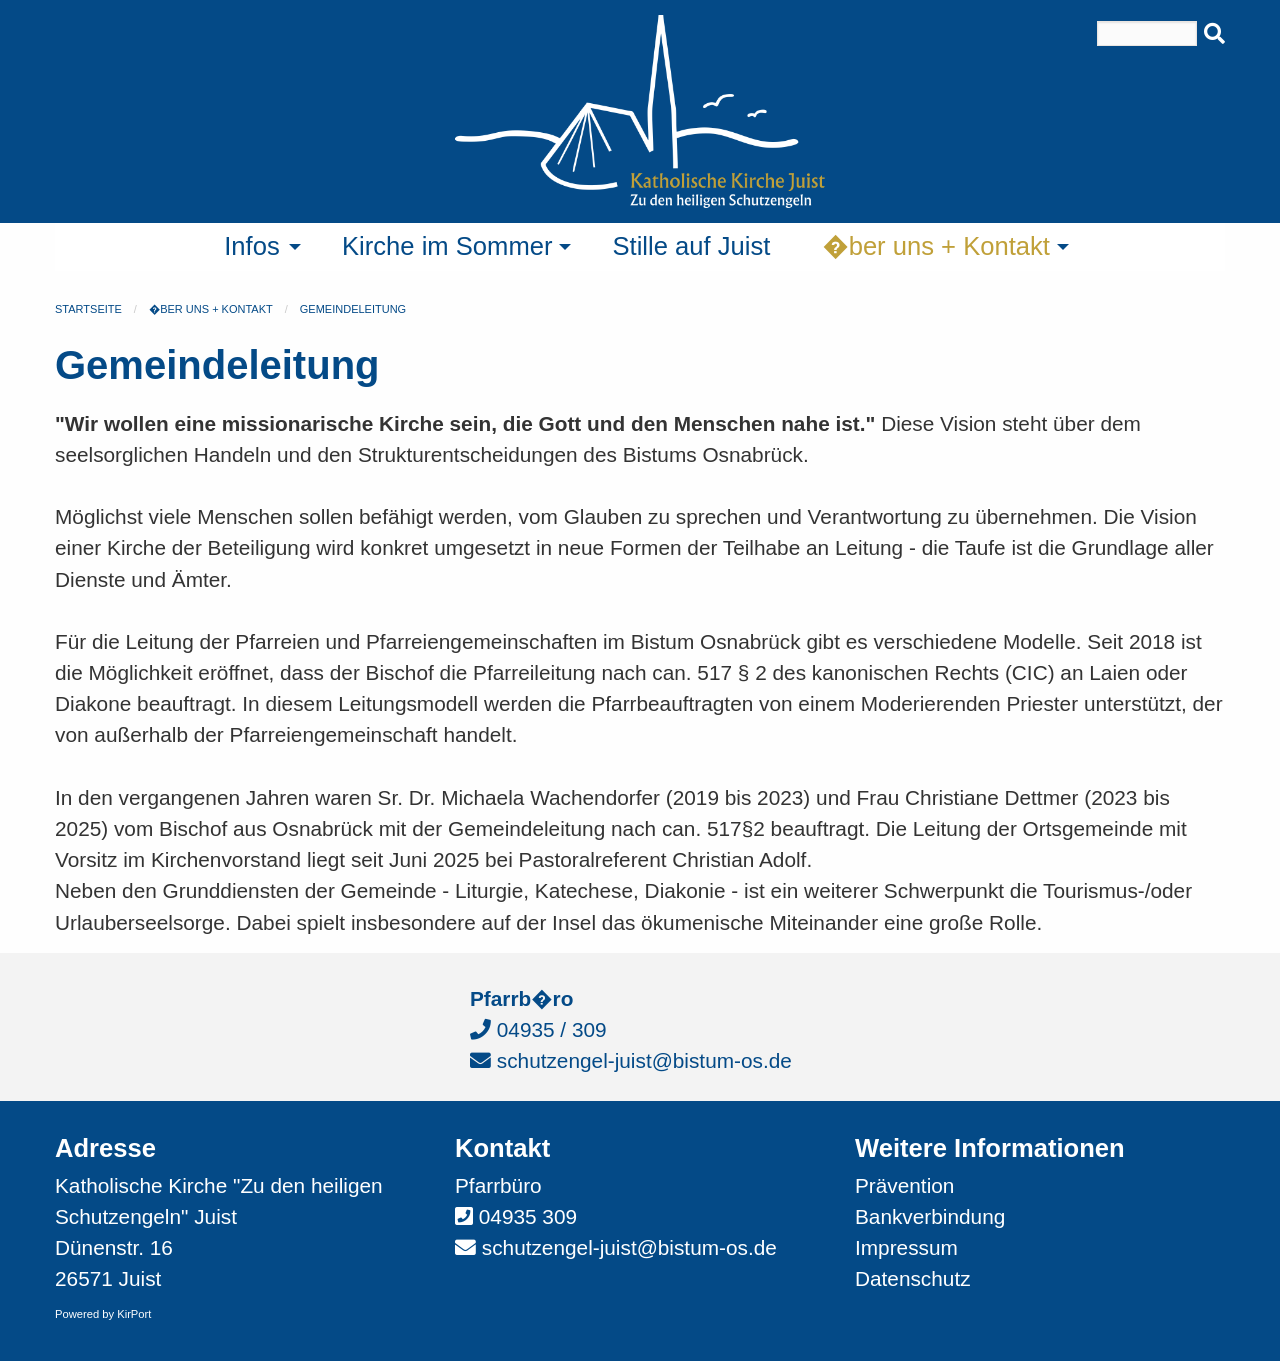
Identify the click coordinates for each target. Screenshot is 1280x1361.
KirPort (134, 1314)
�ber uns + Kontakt (211, 309)
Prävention (904, 1185)
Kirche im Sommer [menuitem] (447, 246)
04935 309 (528, 1216)
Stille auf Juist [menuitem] (691, 246)
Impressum (906, 1247)
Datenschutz (913, 1278)
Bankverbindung (930, 1216)
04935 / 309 (538, 1029)
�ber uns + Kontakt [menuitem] (936, 246)
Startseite (88, 309)
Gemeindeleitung (353, 309)
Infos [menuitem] (252, 246)
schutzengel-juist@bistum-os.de (631, 1060)
